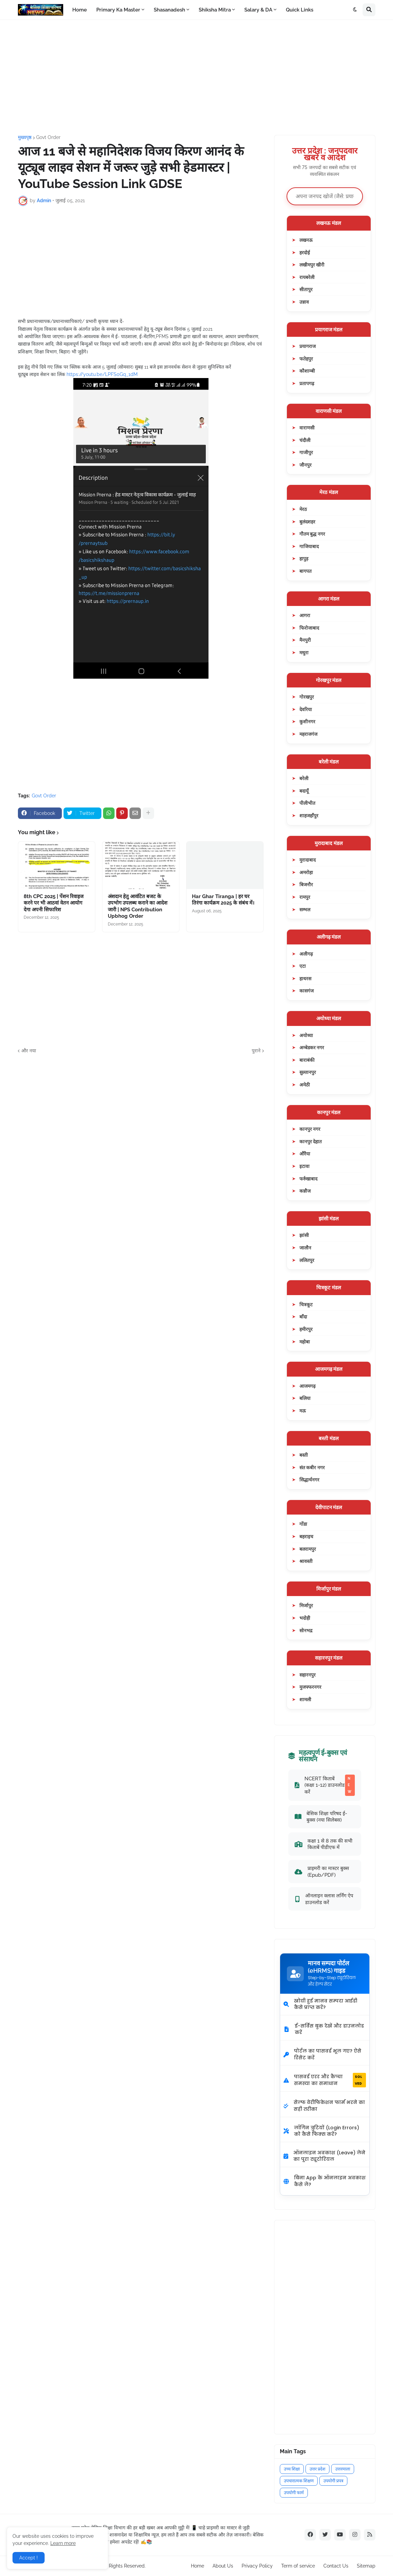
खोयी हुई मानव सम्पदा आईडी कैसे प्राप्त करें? (320, 2004)
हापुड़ (303, 558)
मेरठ (303, 509)
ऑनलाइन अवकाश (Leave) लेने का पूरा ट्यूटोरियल (324, 2156)
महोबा (304, 1341)
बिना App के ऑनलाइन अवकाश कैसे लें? (325, 2181)
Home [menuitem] (79, 10)
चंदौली (305, 440)
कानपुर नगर (310, 1129)
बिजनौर (306, 884)
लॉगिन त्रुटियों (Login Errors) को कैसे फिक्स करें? (321, 2131)
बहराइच (306, 1536)
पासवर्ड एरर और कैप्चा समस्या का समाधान (325, 2080)
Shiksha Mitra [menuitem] (215, 10)
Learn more (63, 2543)
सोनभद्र (305, 1630)
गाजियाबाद (309, 546)
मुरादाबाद (307, 860)
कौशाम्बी (307, 371)
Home (197, 2566)
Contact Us (335, 2566)
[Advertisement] (196, 77)
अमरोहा (306, 872)
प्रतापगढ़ (306, 383)
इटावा (304, 1166)
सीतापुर (306, 289)
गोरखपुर (306, 697)
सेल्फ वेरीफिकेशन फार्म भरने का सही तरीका (324, 2105)
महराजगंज (308, 734)
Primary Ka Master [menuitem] (118, 10)
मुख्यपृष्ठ (24, 137)
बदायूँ (304, 791)
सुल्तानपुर (307, 1072)
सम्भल (304, 909)
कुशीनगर (307, 721)
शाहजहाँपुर (308, 815)
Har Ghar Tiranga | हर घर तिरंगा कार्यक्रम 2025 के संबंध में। (223, 899)
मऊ (302, 1410)
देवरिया (305, 709)
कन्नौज (305, 1191)
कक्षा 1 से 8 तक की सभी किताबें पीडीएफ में (323, 1844)
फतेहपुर (306, 358)
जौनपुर (305, 465)
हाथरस (305, 978)
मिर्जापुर (306, 1605)
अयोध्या (306, 1035)
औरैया (304, 1153)
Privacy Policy (257, 2566)
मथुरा (304, 652)
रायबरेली (307, 277)
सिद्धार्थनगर (309, 1479)
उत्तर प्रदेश (317, 2469)
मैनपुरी (305, 640)
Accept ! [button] (28, 2557)
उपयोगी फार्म (294, 2492)
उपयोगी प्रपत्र (333, 2480)
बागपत (305, 571)
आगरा (304, 615)
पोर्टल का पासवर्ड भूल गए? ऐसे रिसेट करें (322, 2054)
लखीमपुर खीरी (312, 264)
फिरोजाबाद (309, 628)
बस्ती (303, 1455)
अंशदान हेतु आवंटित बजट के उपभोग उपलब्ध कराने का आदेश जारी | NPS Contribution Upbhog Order (137, 906)
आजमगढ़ (307, 1386)
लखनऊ (306, 240)
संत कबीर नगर (312, 1467)
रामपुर (304, 897)
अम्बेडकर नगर (311, 1047)
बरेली (304, 778)
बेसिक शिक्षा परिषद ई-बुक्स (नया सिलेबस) (321, 1816)
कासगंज (306, 990)
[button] (355, 9)
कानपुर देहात (310, 1141)
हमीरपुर (306, 1329)
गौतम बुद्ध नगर (312, 534)
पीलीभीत (307, 803)
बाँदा (303, 1316)
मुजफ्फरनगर (310, 1687)
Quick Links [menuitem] (299, 10)
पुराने (256, 1050)
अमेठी (304, 1084)
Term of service (298, 2566)
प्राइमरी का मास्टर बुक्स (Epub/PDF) (322, 1871)
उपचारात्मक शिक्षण (299, 2480)
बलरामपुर (307, 1549)
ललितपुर (306, 1260)
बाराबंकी (307, 1060)
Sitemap (366, 2566)
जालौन (305, 1247)
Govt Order (48, 137)
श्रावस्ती (306, 1561)
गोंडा (303, 1524)
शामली (305, 1699)
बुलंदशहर (307, 521)
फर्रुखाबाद (308, 1178)
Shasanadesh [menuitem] (169, 10)
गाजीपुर (306, 452)
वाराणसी (307, 427)
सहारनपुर (307, 1675)
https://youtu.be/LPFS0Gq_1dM (102, 374)
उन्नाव (304, 302)
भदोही (304, 1618)
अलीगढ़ (306, 954)
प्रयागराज (307, 346)
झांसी (304, 1235)
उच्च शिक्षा (292, 2469)
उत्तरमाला (342, 2469)
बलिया (305, 1398)
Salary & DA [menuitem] (258, 10)
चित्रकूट (306, 1304)
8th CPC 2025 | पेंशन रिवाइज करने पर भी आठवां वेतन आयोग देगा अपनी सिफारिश (53, 903)
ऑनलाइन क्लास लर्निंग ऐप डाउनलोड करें (324, 1899)
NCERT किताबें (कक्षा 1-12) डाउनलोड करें (325, 1785)
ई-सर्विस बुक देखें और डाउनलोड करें (324, 2029)
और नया (28, 1050)
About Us (223, 2566)
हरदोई (304, 252)
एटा (302, 966)
